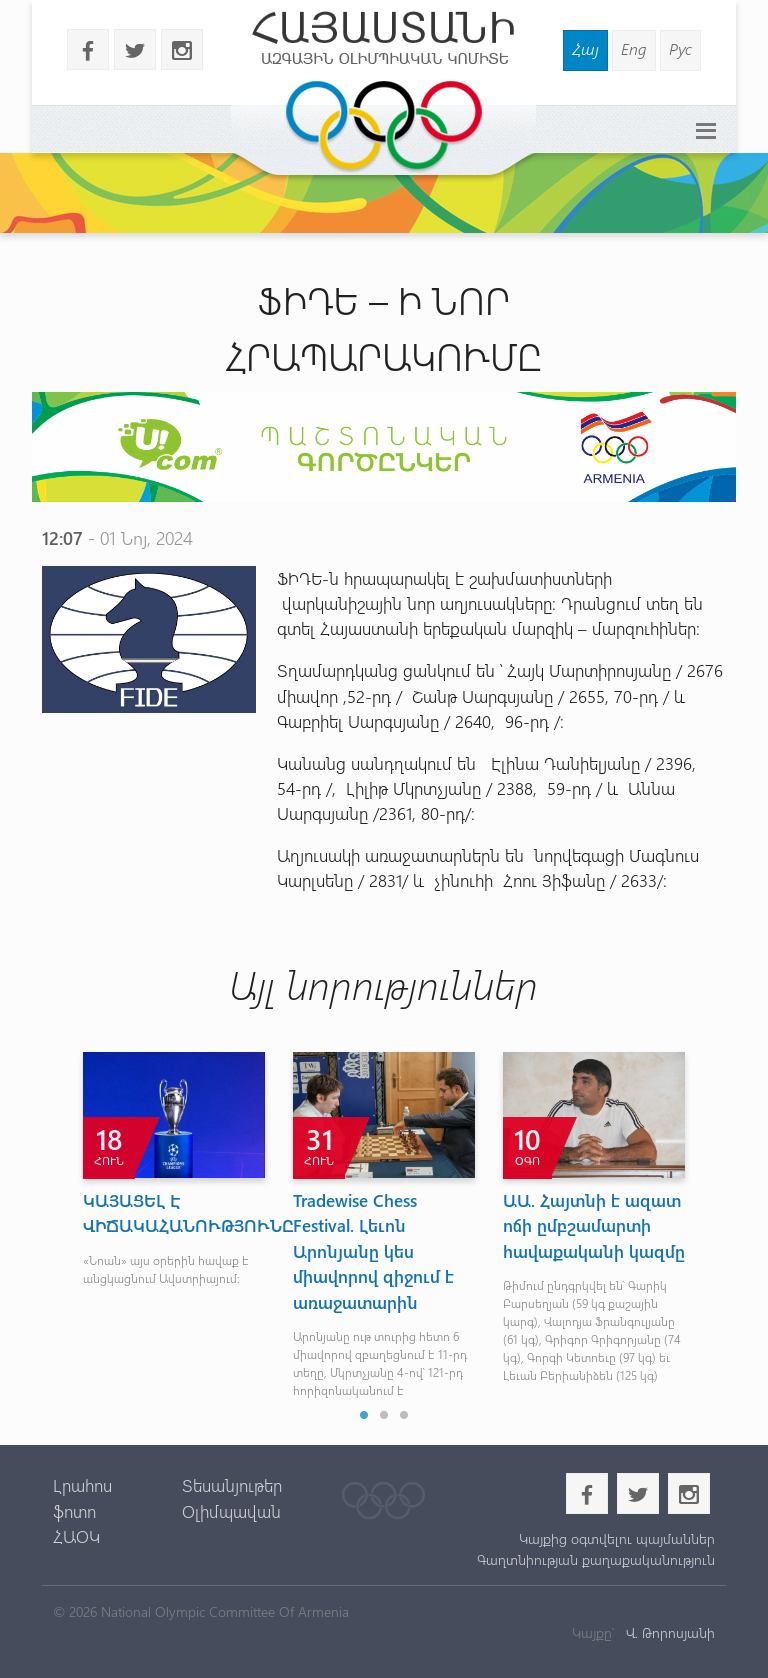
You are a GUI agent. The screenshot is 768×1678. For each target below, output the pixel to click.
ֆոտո (74, 1511)
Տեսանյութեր (232, 1485)
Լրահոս (82, 1485)
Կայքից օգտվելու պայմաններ (617, 1538)
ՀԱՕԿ (76, 1536)
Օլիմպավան (231, 1511)
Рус (680, 48)
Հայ (585, 48)
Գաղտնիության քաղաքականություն (596, 1559)
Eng (634, 48)
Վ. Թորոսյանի (668, 1632)
